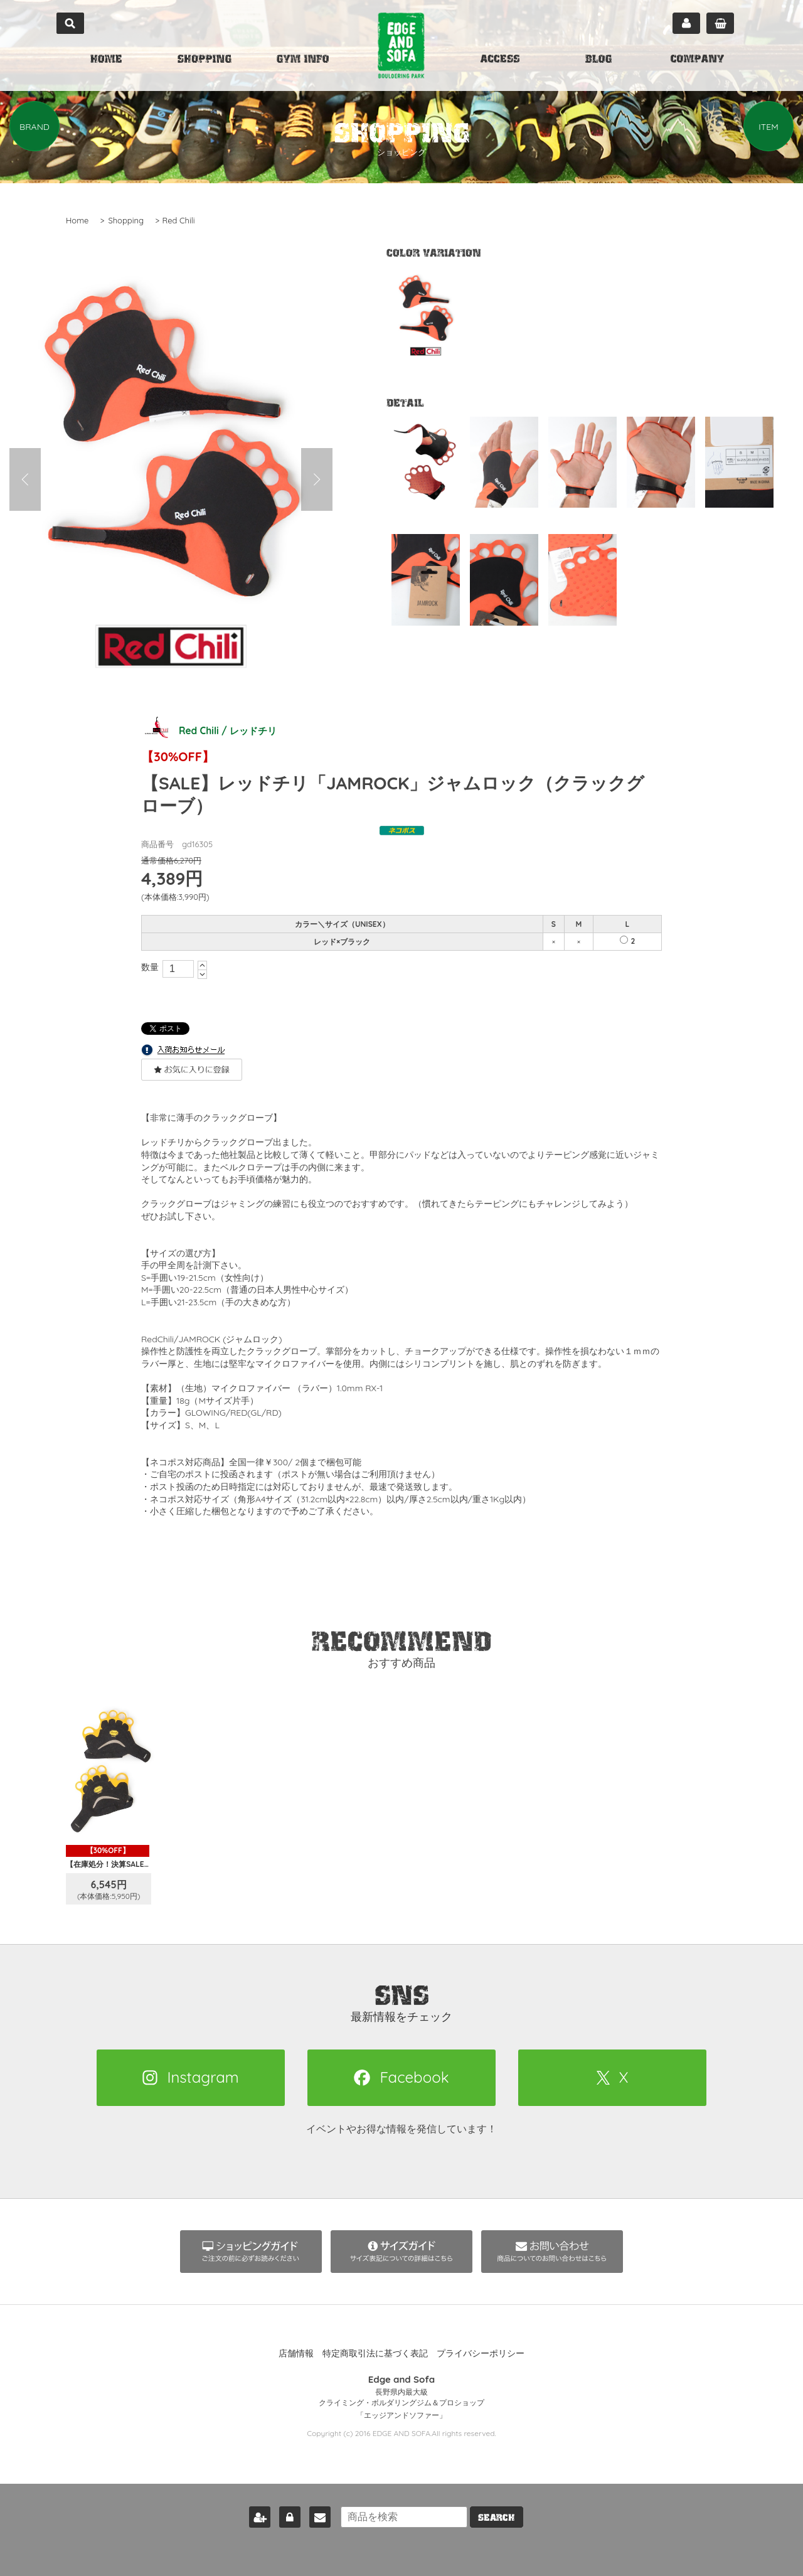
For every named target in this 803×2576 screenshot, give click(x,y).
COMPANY (697, 60)
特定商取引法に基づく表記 (375, 2353)
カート (720, 23)
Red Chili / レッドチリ (211, 730)
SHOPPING (204, 60)
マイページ (686, 23)
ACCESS (500, 60)
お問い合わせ (317, 2515)
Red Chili (178, 220)
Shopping (126, 220)
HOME (106, 60)
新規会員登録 (257, 2515)
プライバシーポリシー (480, 2353)
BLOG (598, 60)
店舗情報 (296, 2353)
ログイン (287, 2515)
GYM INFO (303, 60)
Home (77, 220)
